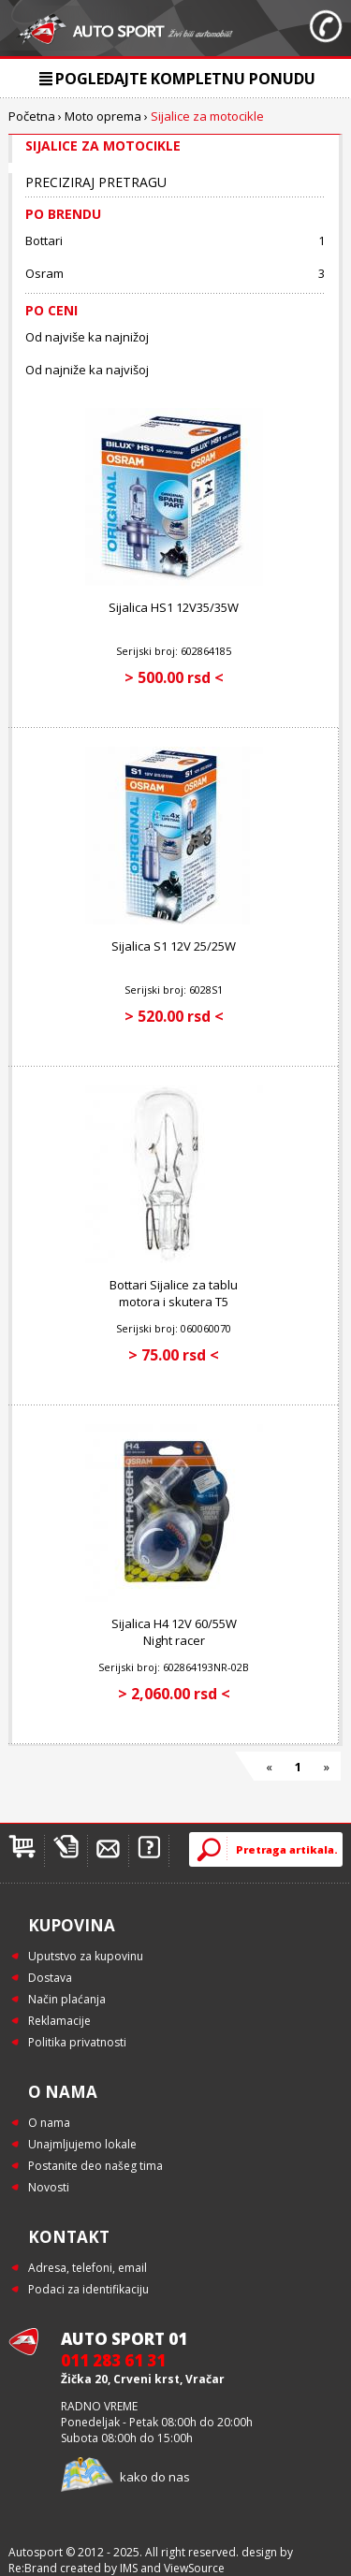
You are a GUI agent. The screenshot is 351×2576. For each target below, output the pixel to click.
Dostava (50, 1978)
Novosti (48, 2187)
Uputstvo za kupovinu (85, 1956)
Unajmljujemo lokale (82, 2144)
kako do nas (155, 2476)
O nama (49, 2123)
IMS (129, 2568)
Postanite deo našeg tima (95, 2166)
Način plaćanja (67, 1999)
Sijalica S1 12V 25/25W (173, 946)
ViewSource (194, 2568)
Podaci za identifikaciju (88, 2289)
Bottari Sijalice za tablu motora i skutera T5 (174, 1293)
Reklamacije (59, 2021)
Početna (31, 116)
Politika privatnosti (77, 2042)
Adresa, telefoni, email (87, 2268)
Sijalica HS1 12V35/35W (174, 607)
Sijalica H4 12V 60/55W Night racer (174, 1632)
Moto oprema (103, 116)
